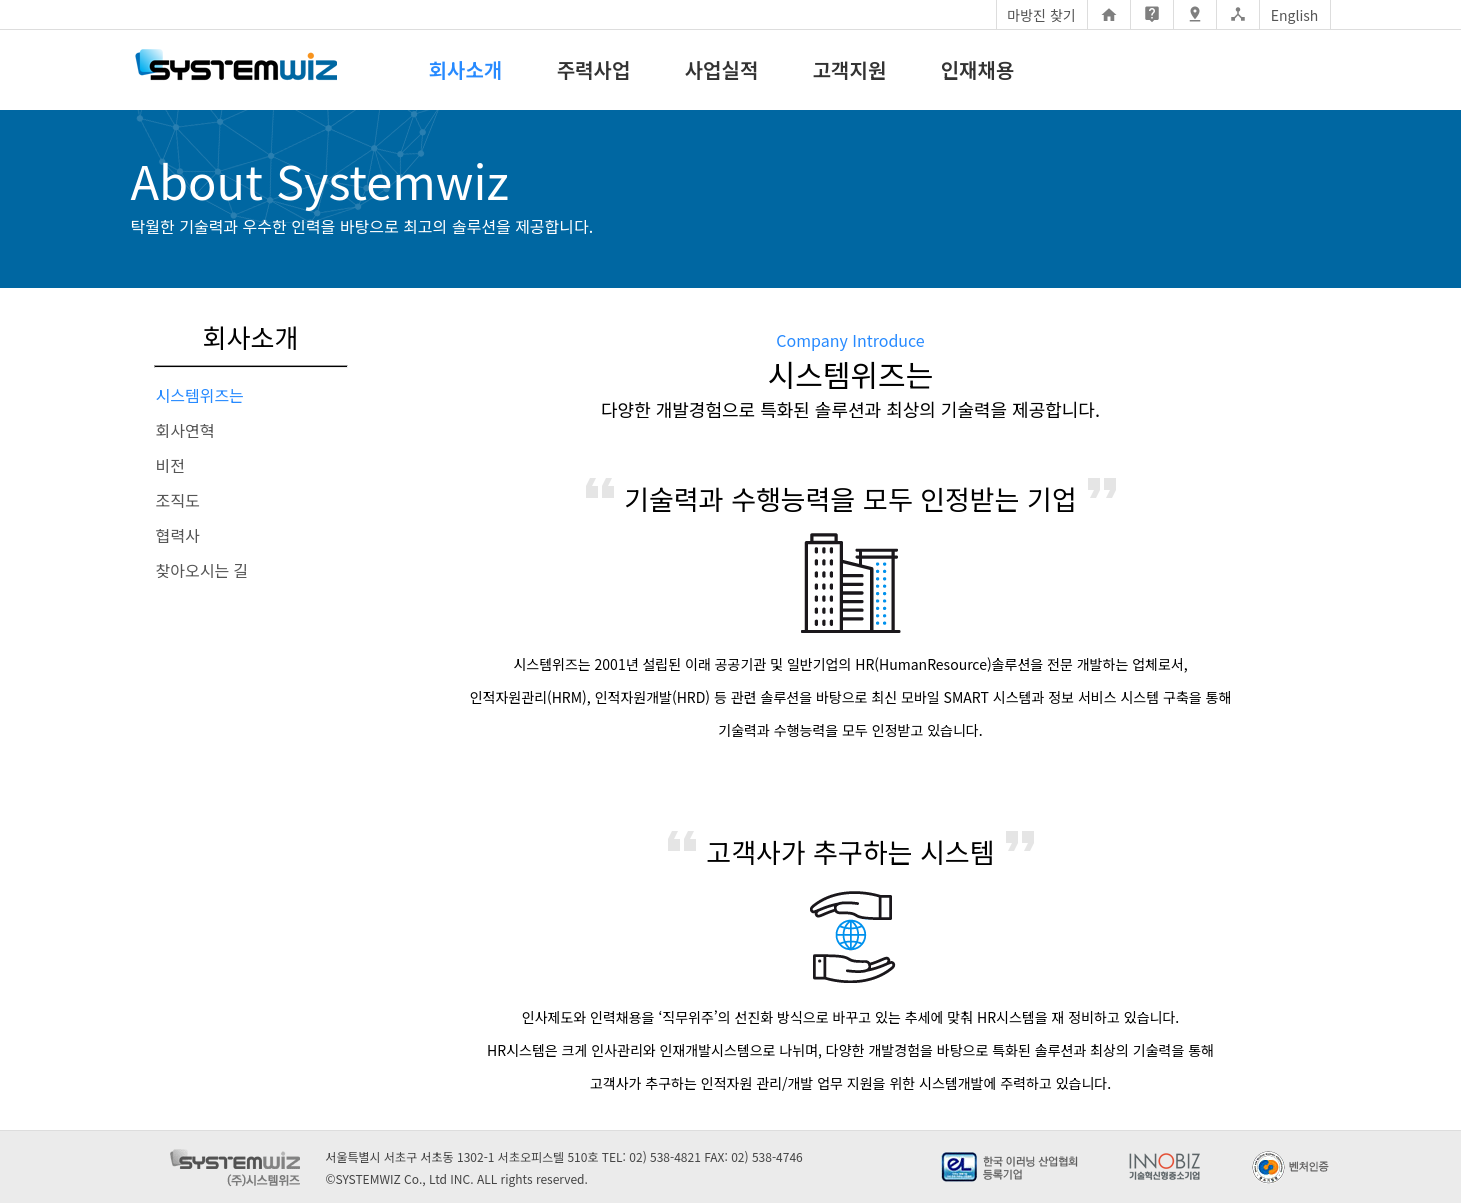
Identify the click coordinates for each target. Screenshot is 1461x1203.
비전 (170, 465)
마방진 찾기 (1041, 15)
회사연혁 (185, 430)
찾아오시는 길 (202, 570)
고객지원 (850, 69)
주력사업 (594, 69)
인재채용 (978, 69)
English (1295, 15)
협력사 (178, 535)
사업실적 (722, 69)
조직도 (178, 500)
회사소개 (466, 69)
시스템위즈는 (200, 395)
